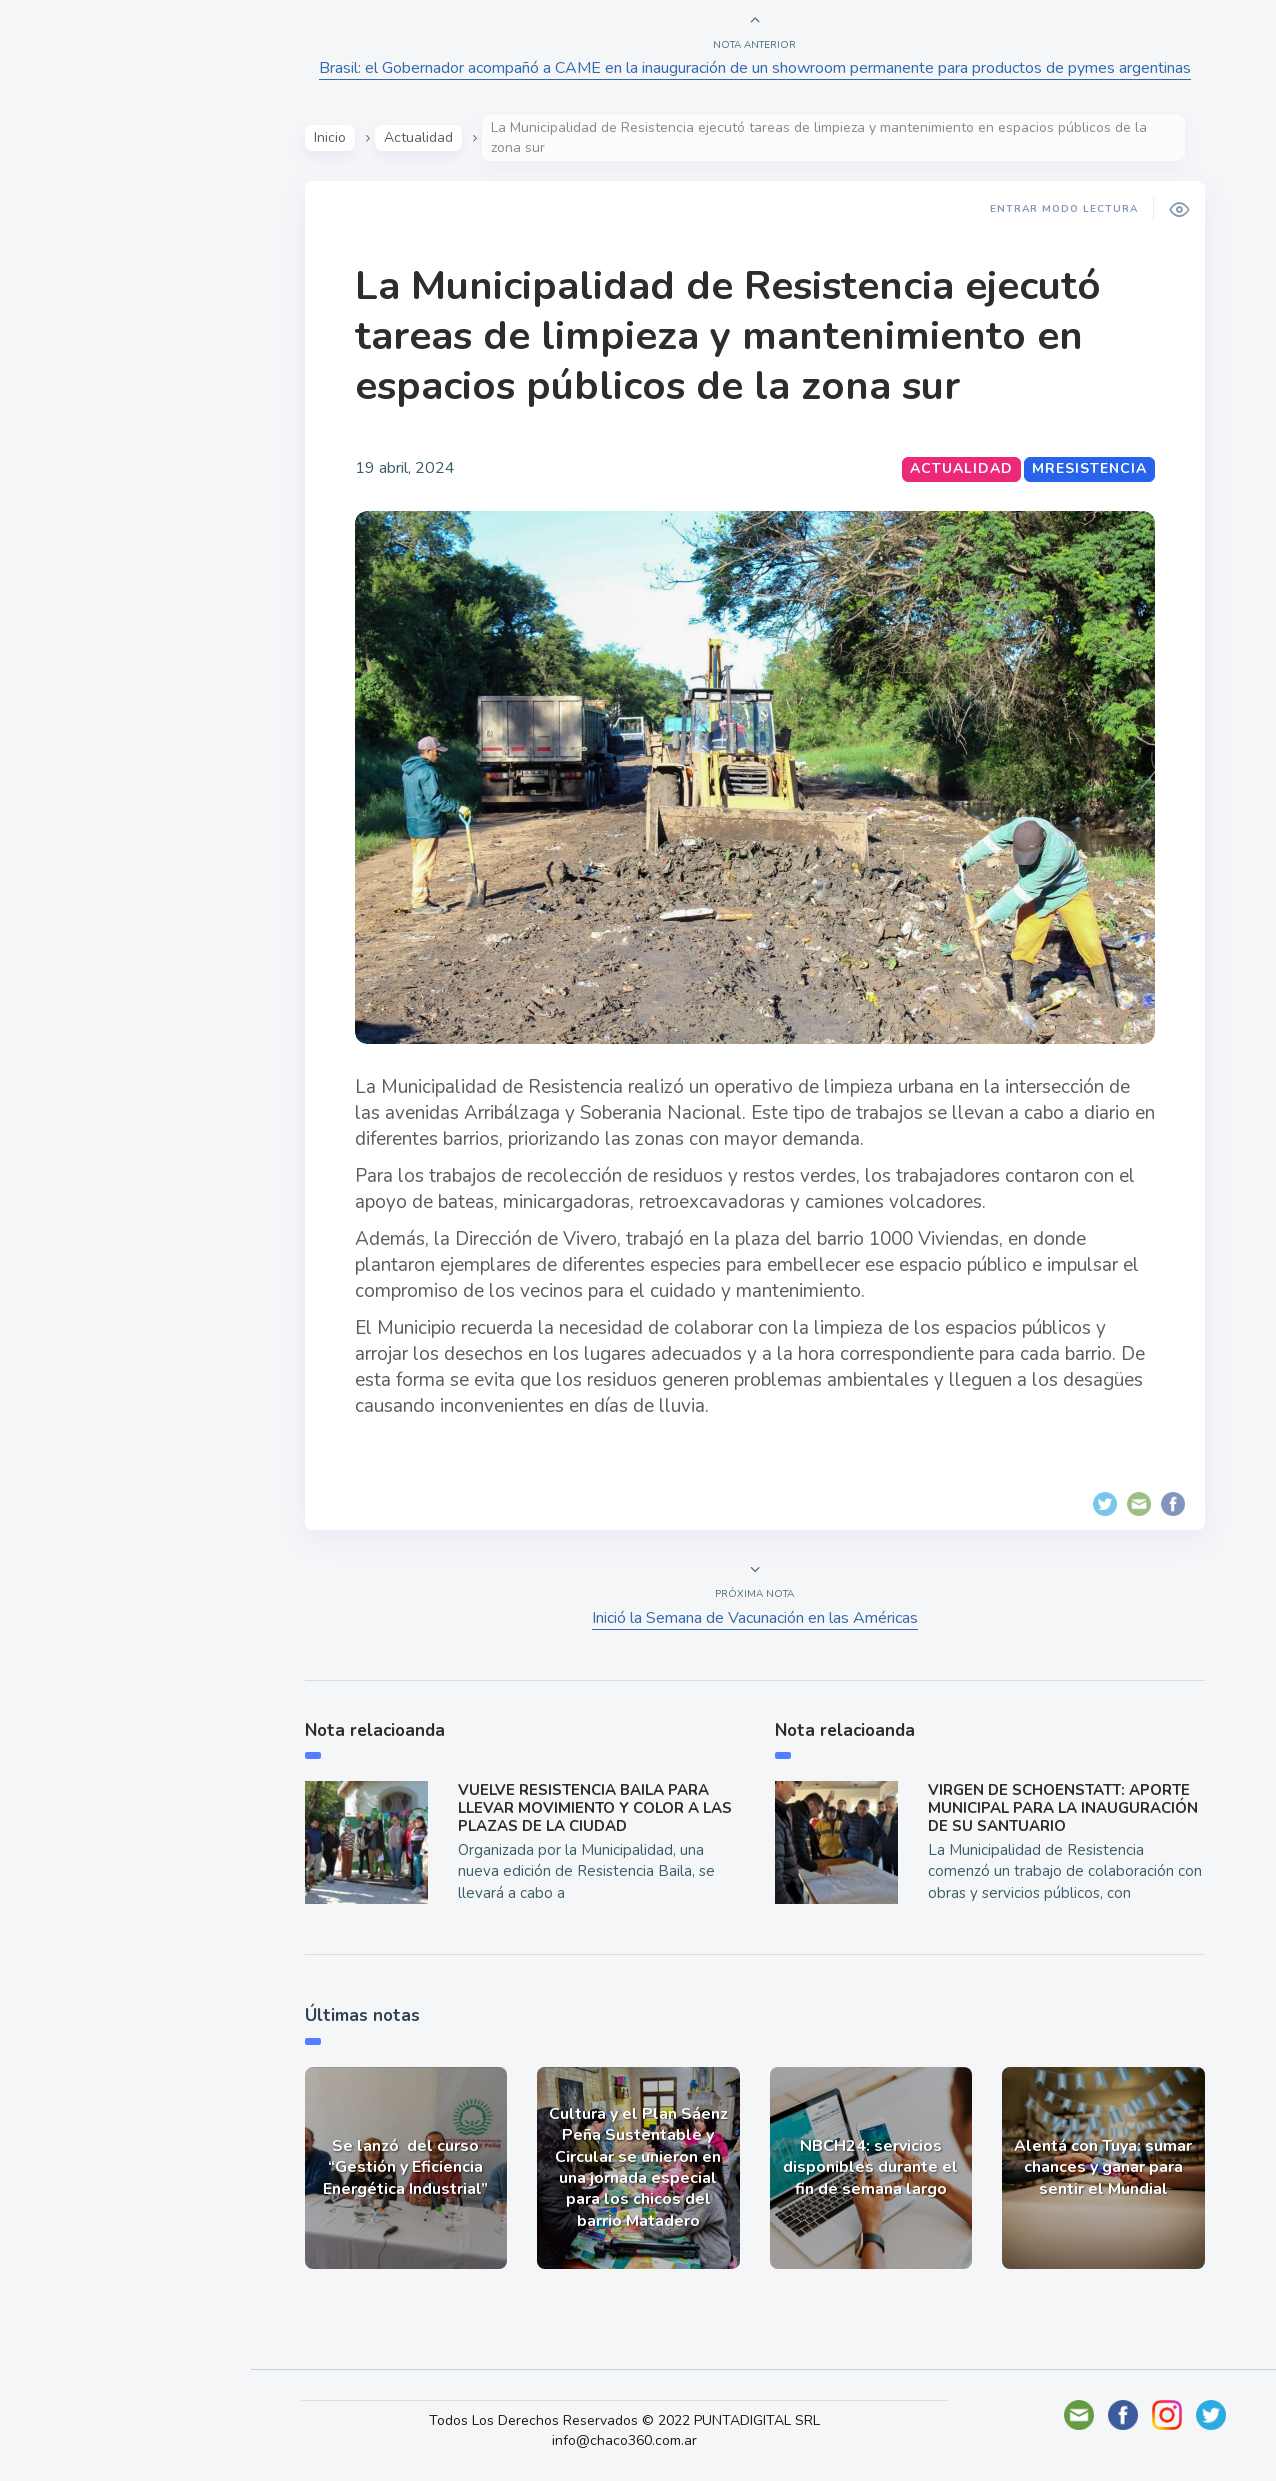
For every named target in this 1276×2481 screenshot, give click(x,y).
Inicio (333, 137)
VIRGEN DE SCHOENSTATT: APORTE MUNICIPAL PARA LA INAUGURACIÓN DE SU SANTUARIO (1066, 1808)
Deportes (79, 498)
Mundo (69, 405)
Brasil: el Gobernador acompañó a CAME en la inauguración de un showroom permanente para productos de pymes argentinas (758, 68)
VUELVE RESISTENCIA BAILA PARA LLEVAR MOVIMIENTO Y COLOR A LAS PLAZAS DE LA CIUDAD (598, 1808)
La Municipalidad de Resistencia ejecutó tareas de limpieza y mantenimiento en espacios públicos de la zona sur (731, 336)
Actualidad (85, 264)
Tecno (65, 451)
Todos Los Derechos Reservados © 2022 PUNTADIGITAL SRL (637, 2420)
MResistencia (1092, 468)
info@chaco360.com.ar (637, 2440)
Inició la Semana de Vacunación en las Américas (758, 1618)
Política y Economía (120, 358)
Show (63, 311)
